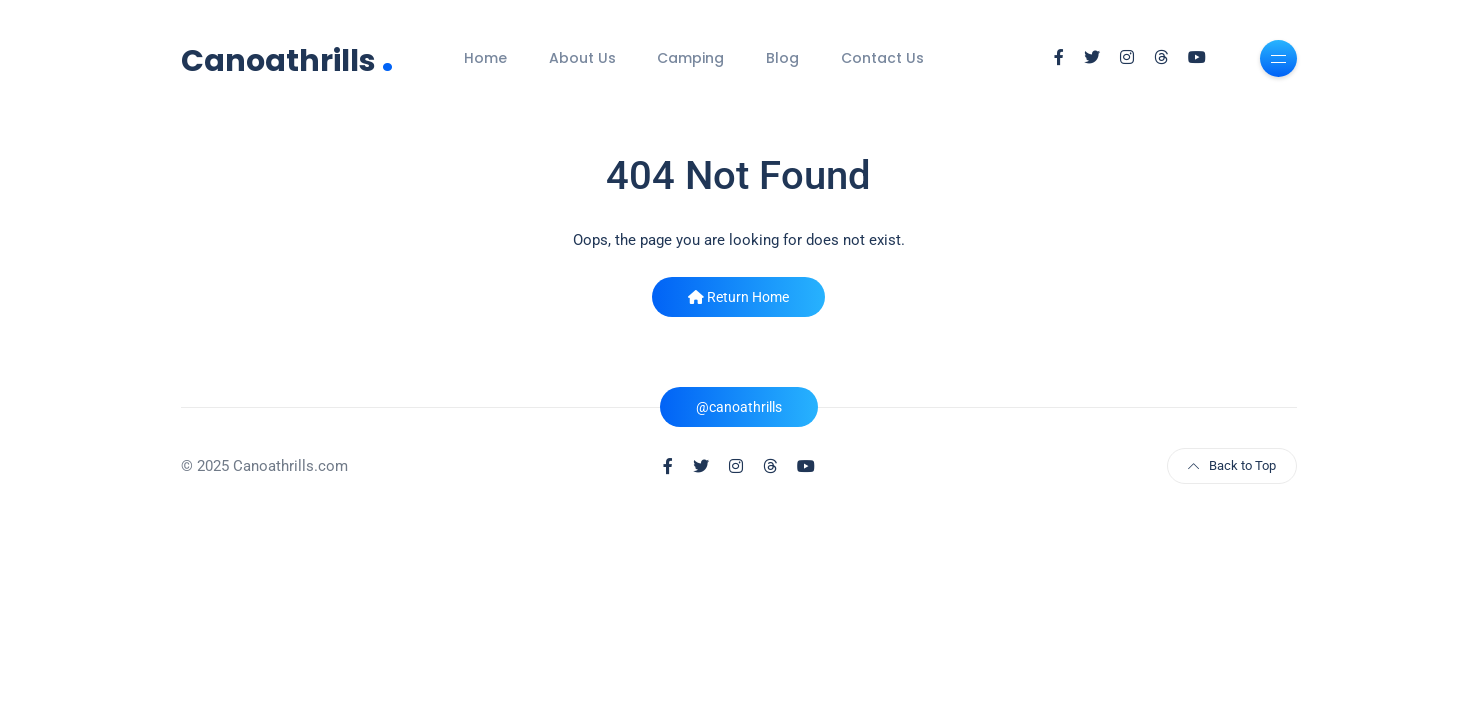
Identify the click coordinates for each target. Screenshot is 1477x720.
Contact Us (882, 58)
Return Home (738, 297)
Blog (782, 58)
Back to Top (1232, 465)
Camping (690, 58)
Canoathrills (287, 58)
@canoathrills (739, 407)
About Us (582, 58)
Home (485, 58)
